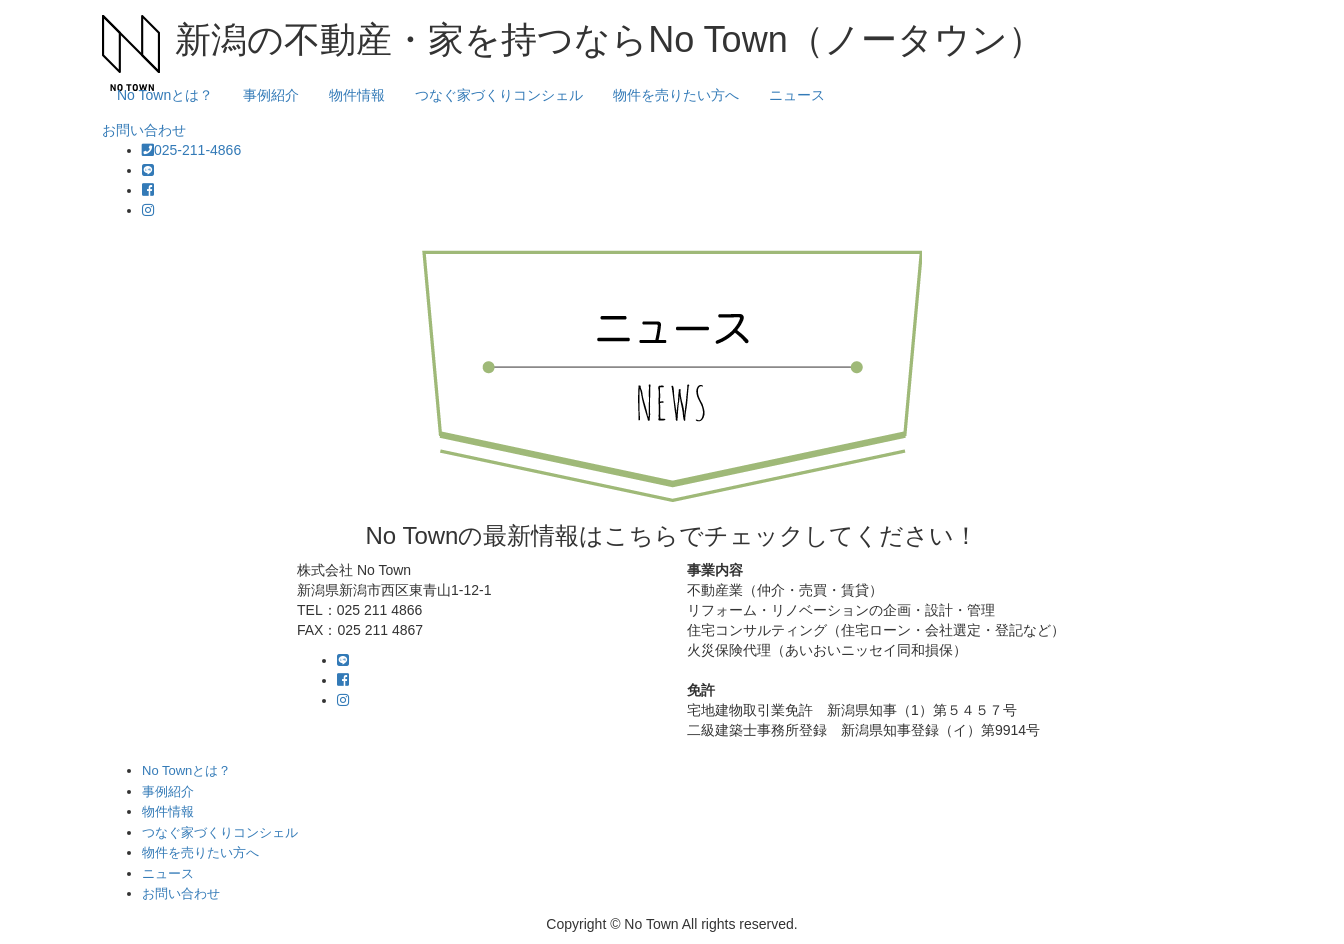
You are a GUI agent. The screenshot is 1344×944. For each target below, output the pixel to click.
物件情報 (357, 95)
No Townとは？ (165, 95)
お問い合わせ (144, 130)
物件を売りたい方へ (676, 95)
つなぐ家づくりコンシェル (499, 95)
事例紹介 (271, 95)
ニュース (797, 95)
